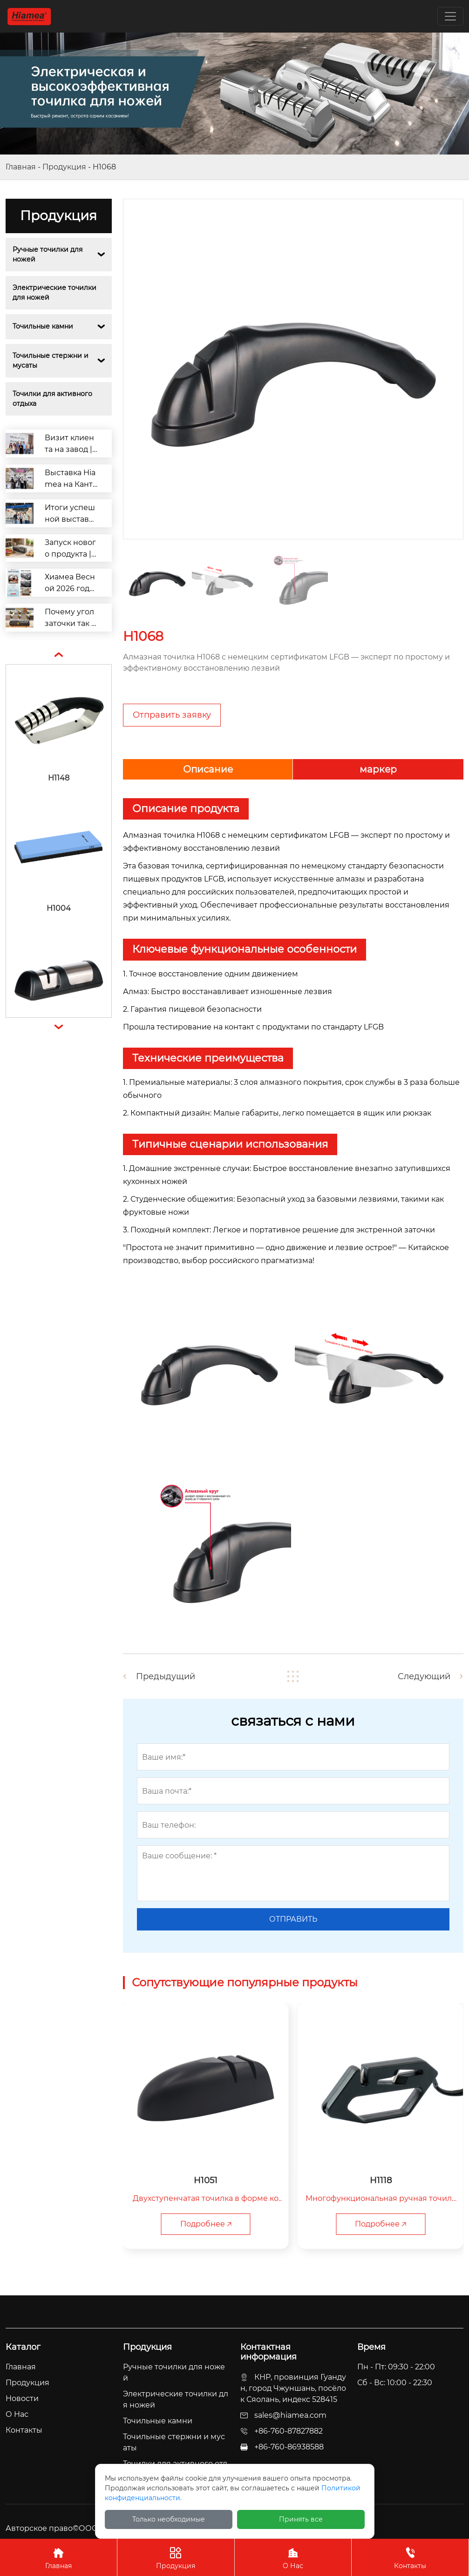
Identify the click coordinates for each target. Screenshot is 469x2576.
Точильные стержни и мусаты (51, 360)
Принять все (301, 2519)
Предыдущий (165, 1676)
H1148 (58, 777)
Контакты (410, 2557)
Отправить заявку (172, 715)
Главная (21, 166)
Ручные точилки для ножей (48, 254)
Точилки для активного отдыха (53, 399)
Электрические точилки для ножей (55, 292)
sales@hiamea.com (290, 2415)
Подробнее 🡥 (205, 2224)
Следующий (423, 1676)
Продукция (64, 166)
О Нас (293, 2557)
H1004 (59, 908)
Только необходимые (168, 2519)
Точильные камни (43, 326)
